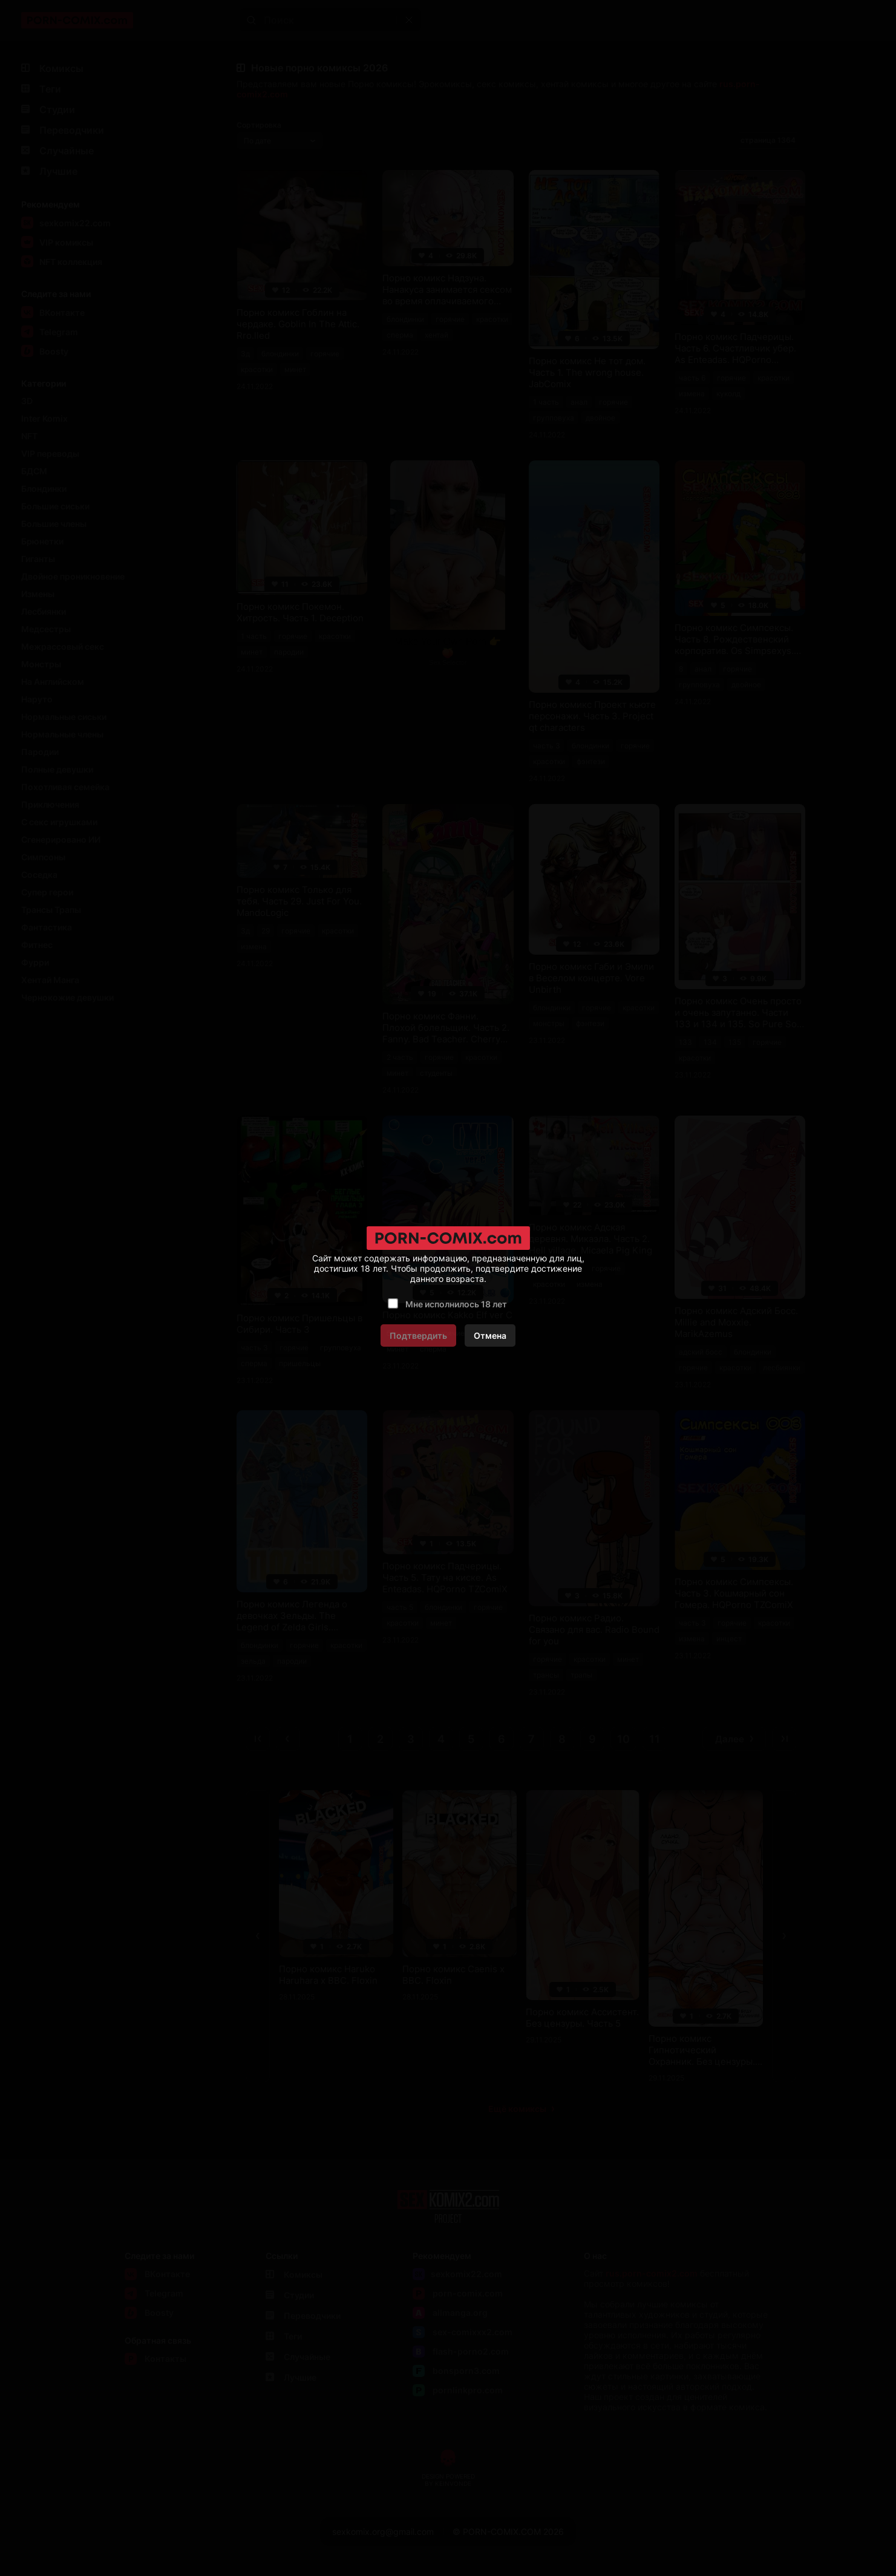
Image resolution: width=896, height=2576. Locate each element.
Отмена (490, 1335)
